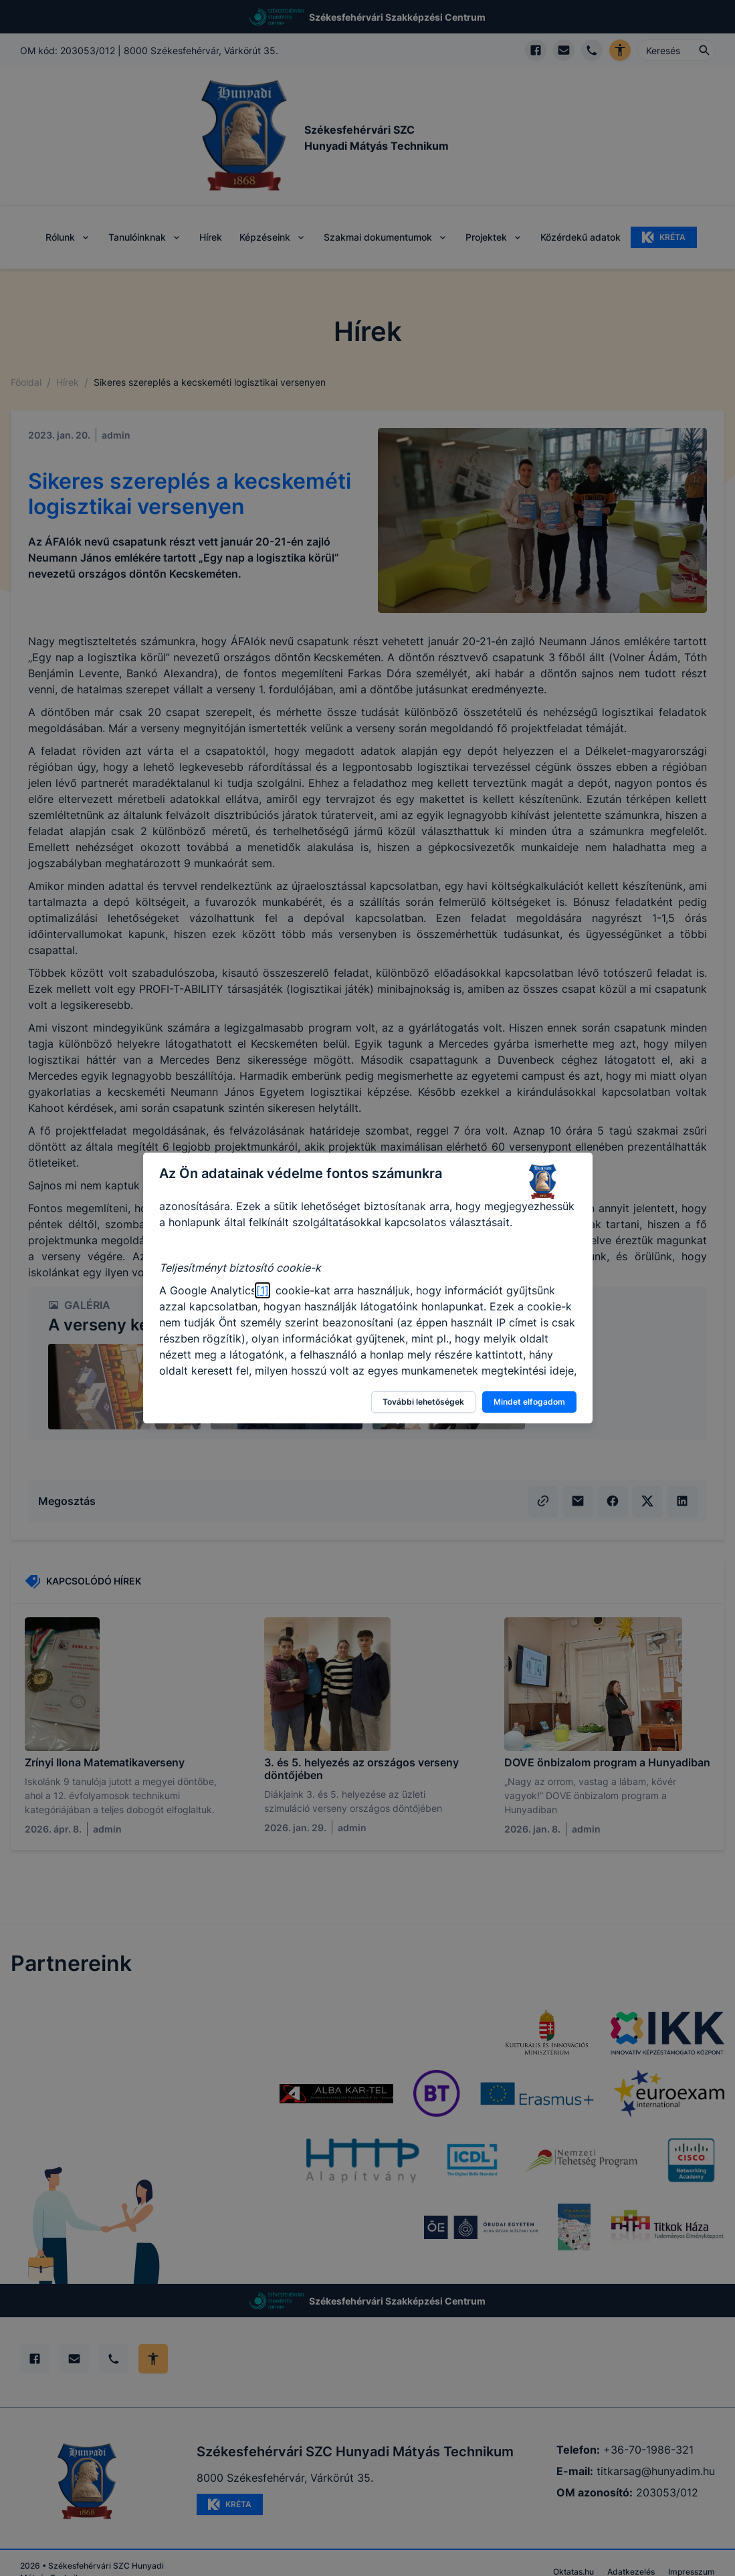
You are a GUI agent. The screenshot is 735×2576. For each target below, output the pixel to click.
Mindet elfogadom (529, 1402)
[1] (262, 1290)
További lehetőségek (423, 1402)
